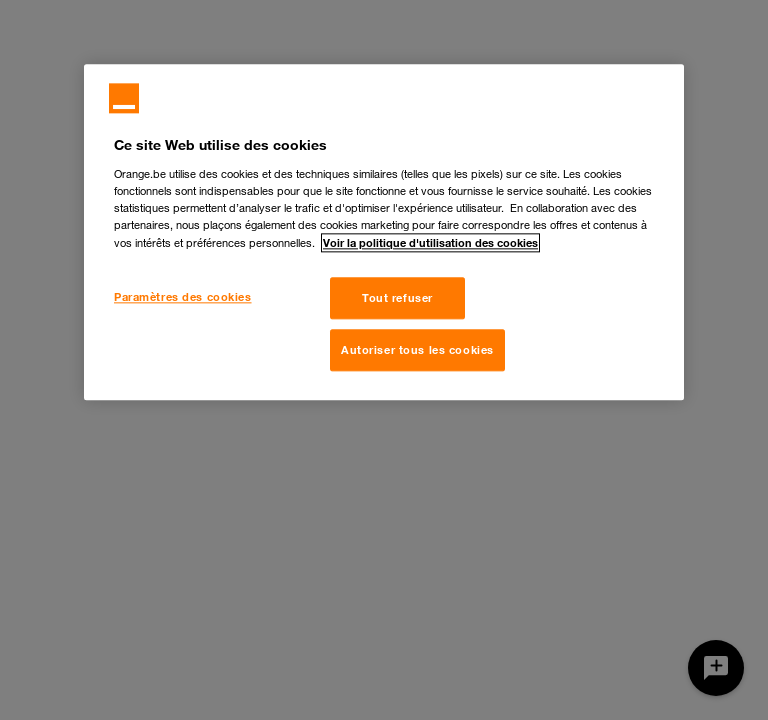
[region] (384, 232)
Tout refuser (397, 297)
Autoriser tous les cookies (417, 349)
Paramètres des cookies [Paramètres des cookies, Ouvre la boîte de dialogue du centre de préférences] (183, 296)
